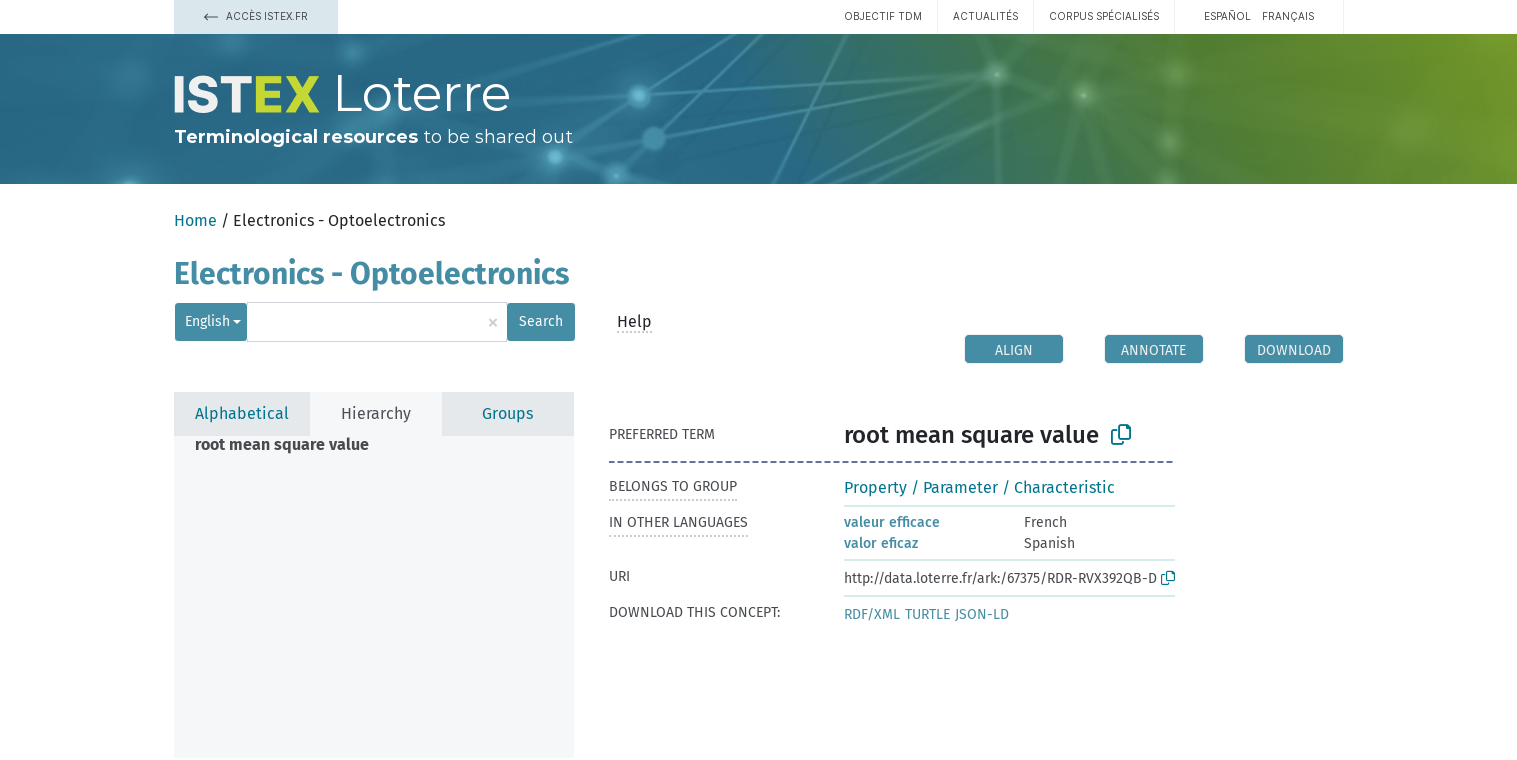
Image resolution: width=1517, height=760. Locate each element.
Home (195, 220)
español (1227, 16)
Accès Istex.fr (256, 16)
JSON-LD (982, 614)
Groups (507, 413)
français (1288, 16)
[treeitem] (290, 445)
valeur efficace (892, 522)
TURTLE (927, 614)
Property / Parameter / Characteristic (979, 487)
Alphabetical (242, 413)
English (207, 321)
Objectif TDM (883, 16)
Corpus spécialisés (1104, 16)
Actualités (985, 16)
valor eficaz (881, 543)
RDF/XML (872, 614)
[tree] (374, 597)
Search (541, 321)
